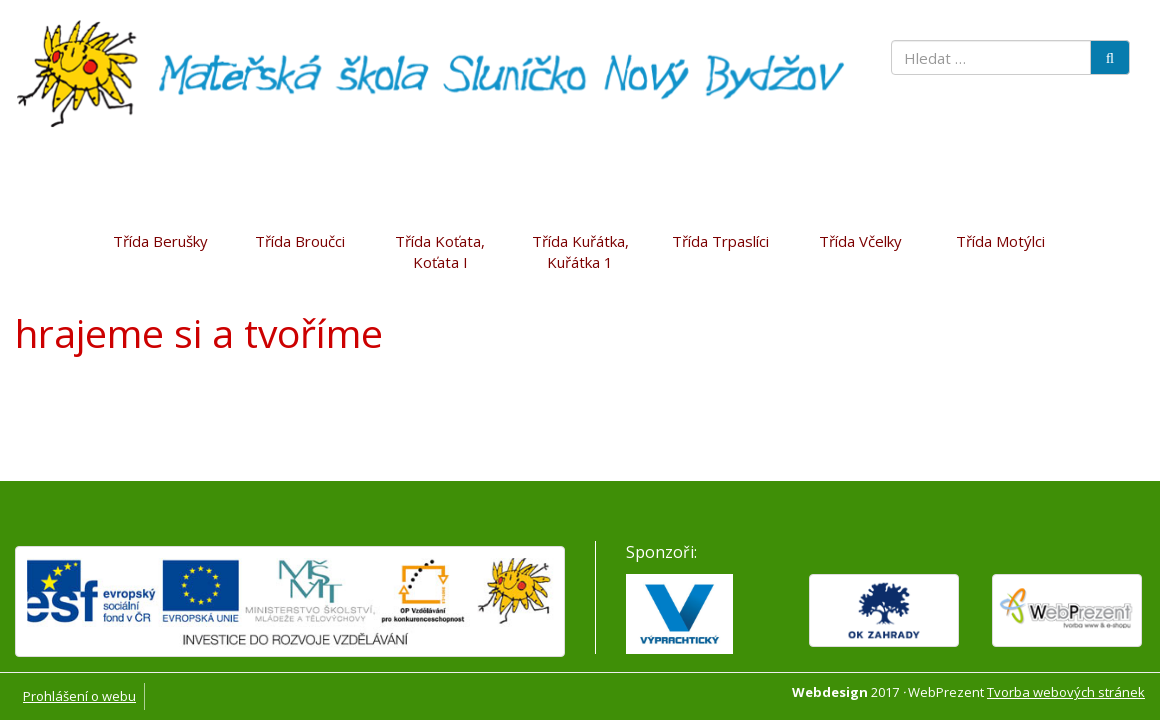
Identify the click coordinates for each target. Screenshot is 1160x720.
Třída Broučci (300, 241)
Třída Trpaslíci (720, 241)
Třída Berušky (160, 241)
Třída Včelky (860, 241)
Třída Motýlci (1000, 241)
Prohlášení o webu (79, 696)
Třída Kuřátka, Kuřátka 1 (580, 251)
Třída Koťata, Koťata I (440, 251)
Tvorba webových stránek (1066, 692)
